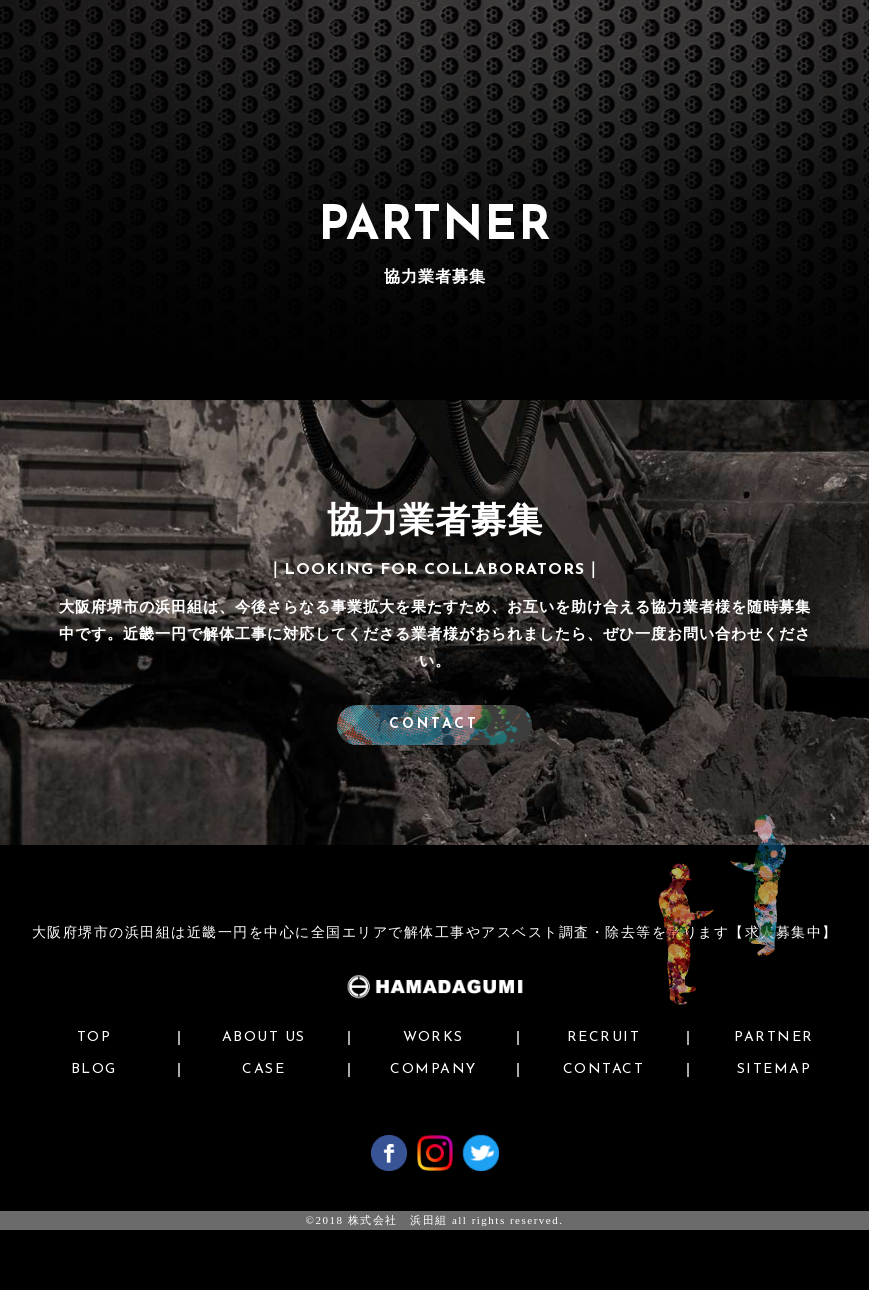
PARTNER (774, 1038)
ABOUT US (264, 1038)
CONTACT (435, 724)
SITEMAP (774, 1070)
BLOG (94, 1070)
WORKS (433, 1038)
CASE (263, 1070)
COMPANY (433, 1070)
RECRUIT (604, 1038)
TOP (94, 1038)
